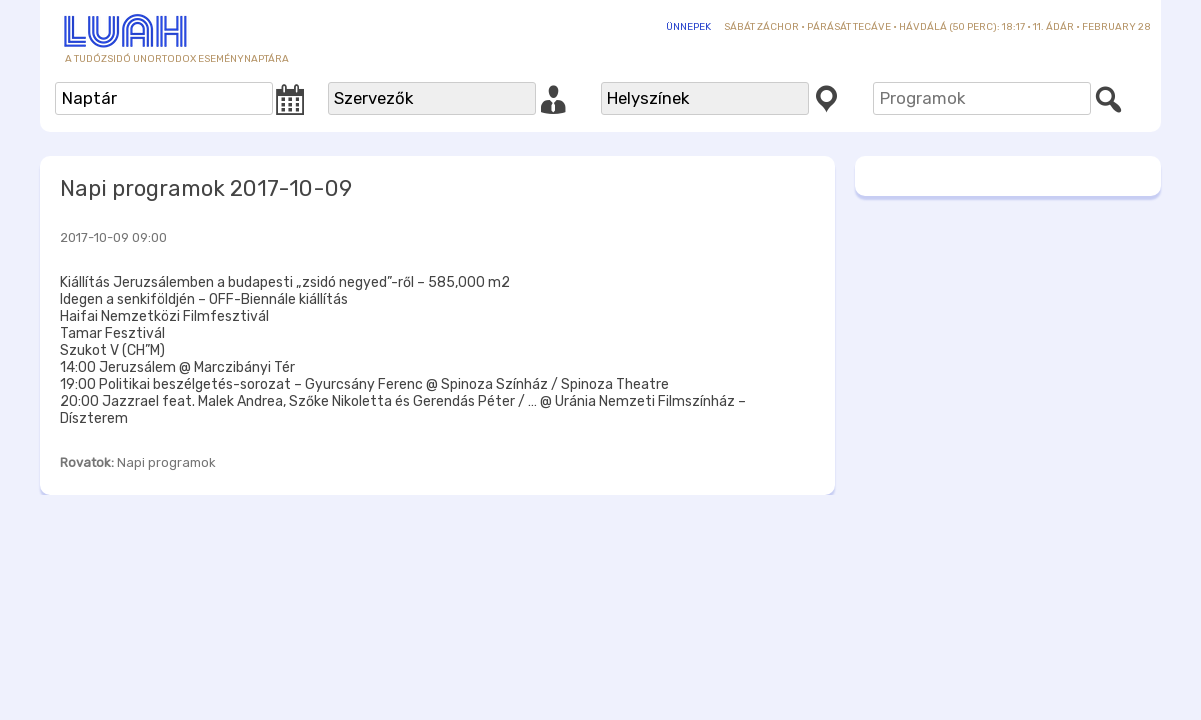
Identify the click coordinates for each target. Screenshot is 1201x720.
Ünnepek (688, 27)
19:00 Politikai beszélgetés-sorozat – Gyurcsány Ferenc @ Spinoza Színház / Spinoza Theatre (364, 384)
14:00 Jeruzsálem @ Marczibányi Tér (177, 367)
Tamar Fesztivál (112, 333)
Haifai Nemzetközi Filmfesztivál (164, 316)
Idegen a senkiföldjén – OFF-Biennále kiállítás (204, 299)
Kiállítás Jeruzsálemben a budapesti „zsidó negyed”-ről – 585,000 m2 (285, 282)
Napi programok (166, 462)
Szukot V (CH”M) (112, 350)
